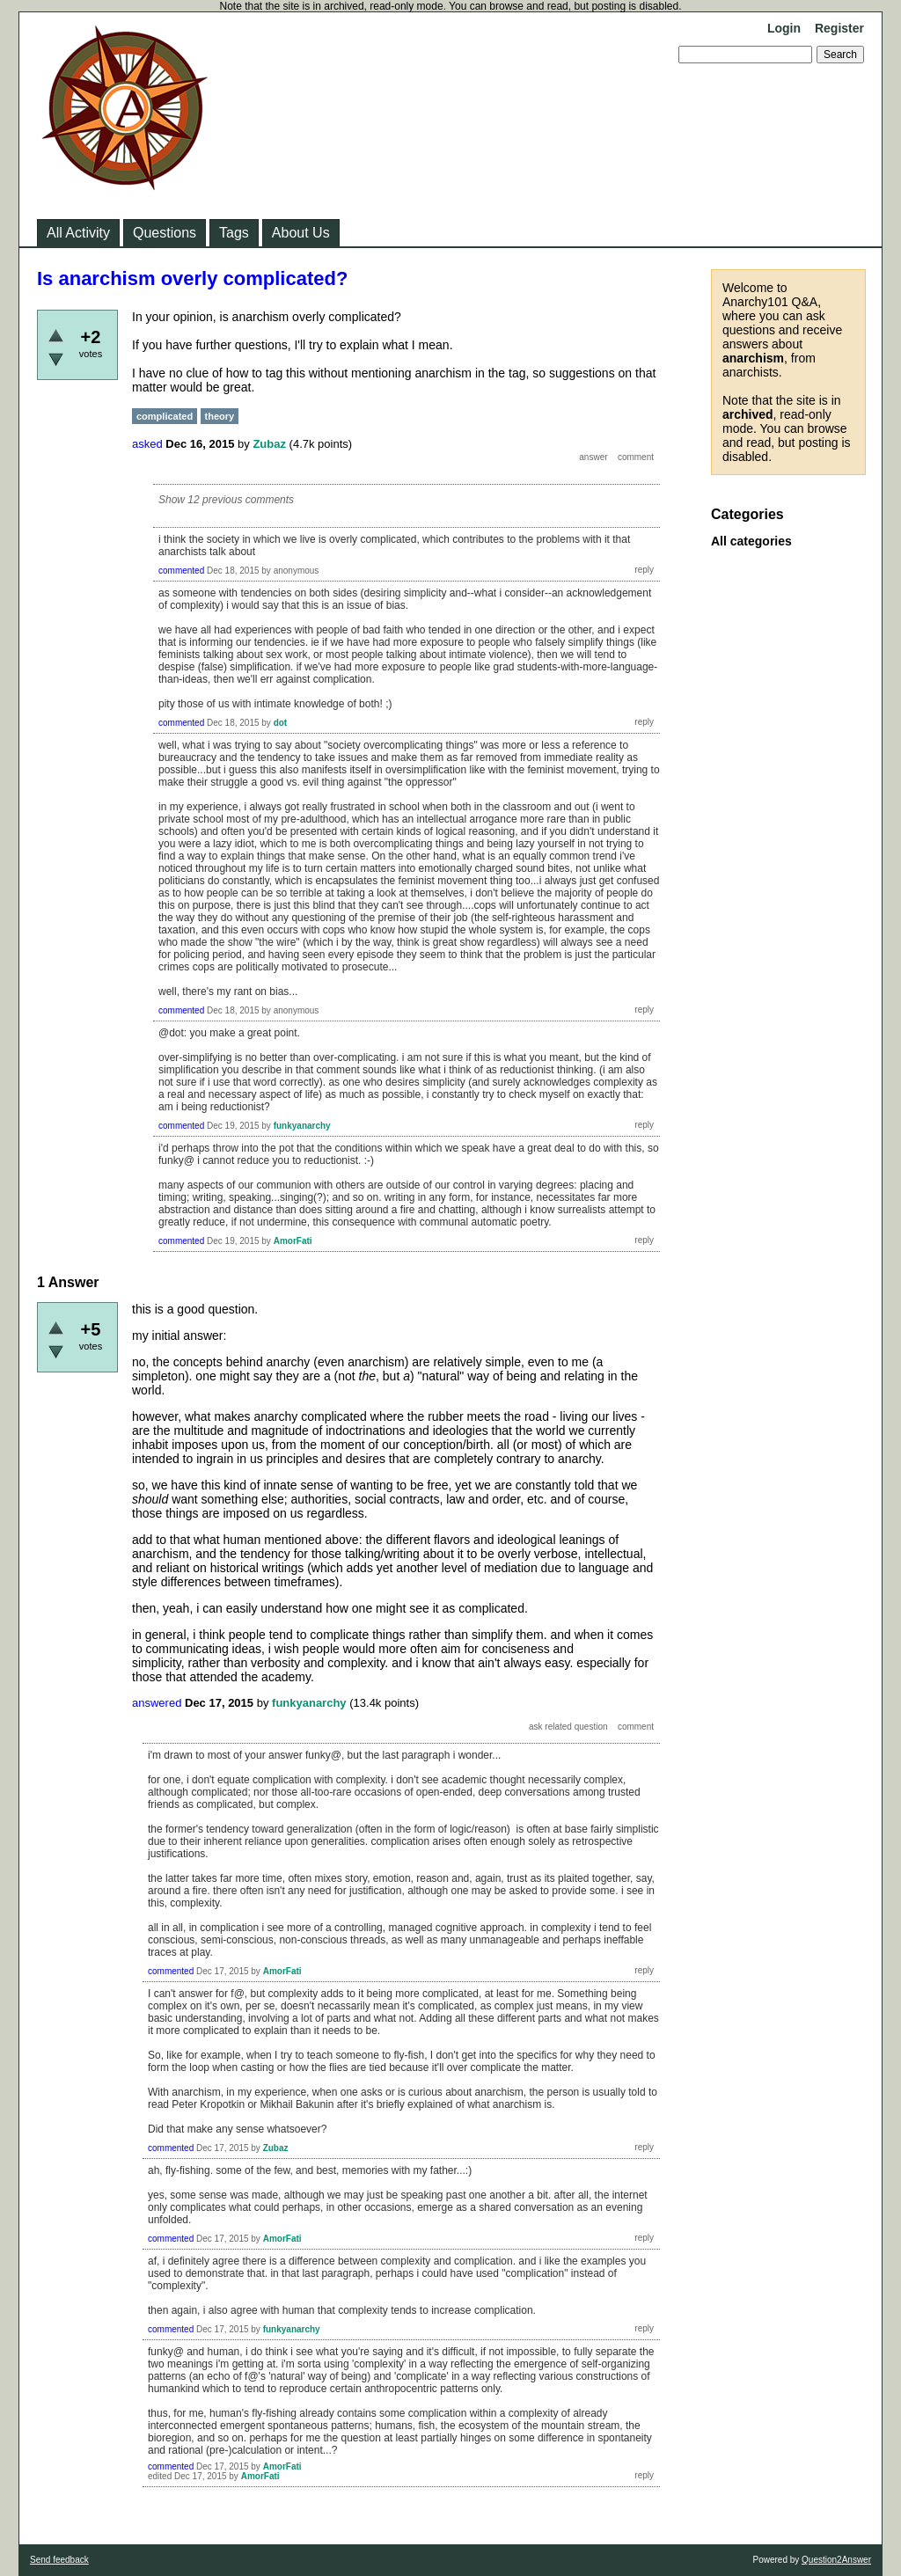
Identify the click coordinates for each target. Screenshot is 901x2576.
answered (156, 1702)
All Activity (78, 232)
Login (784, 28)
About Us (301, 232)
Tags (234, 232)
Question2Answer (836, 2560)
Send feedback (59, 2560)
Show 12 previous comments (226, 500)
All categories (751, 541)
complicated (164, 416)
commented (181, 570)
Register (839, 28)
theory (220, 416)
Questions (164, 232)
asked (147, 443)
